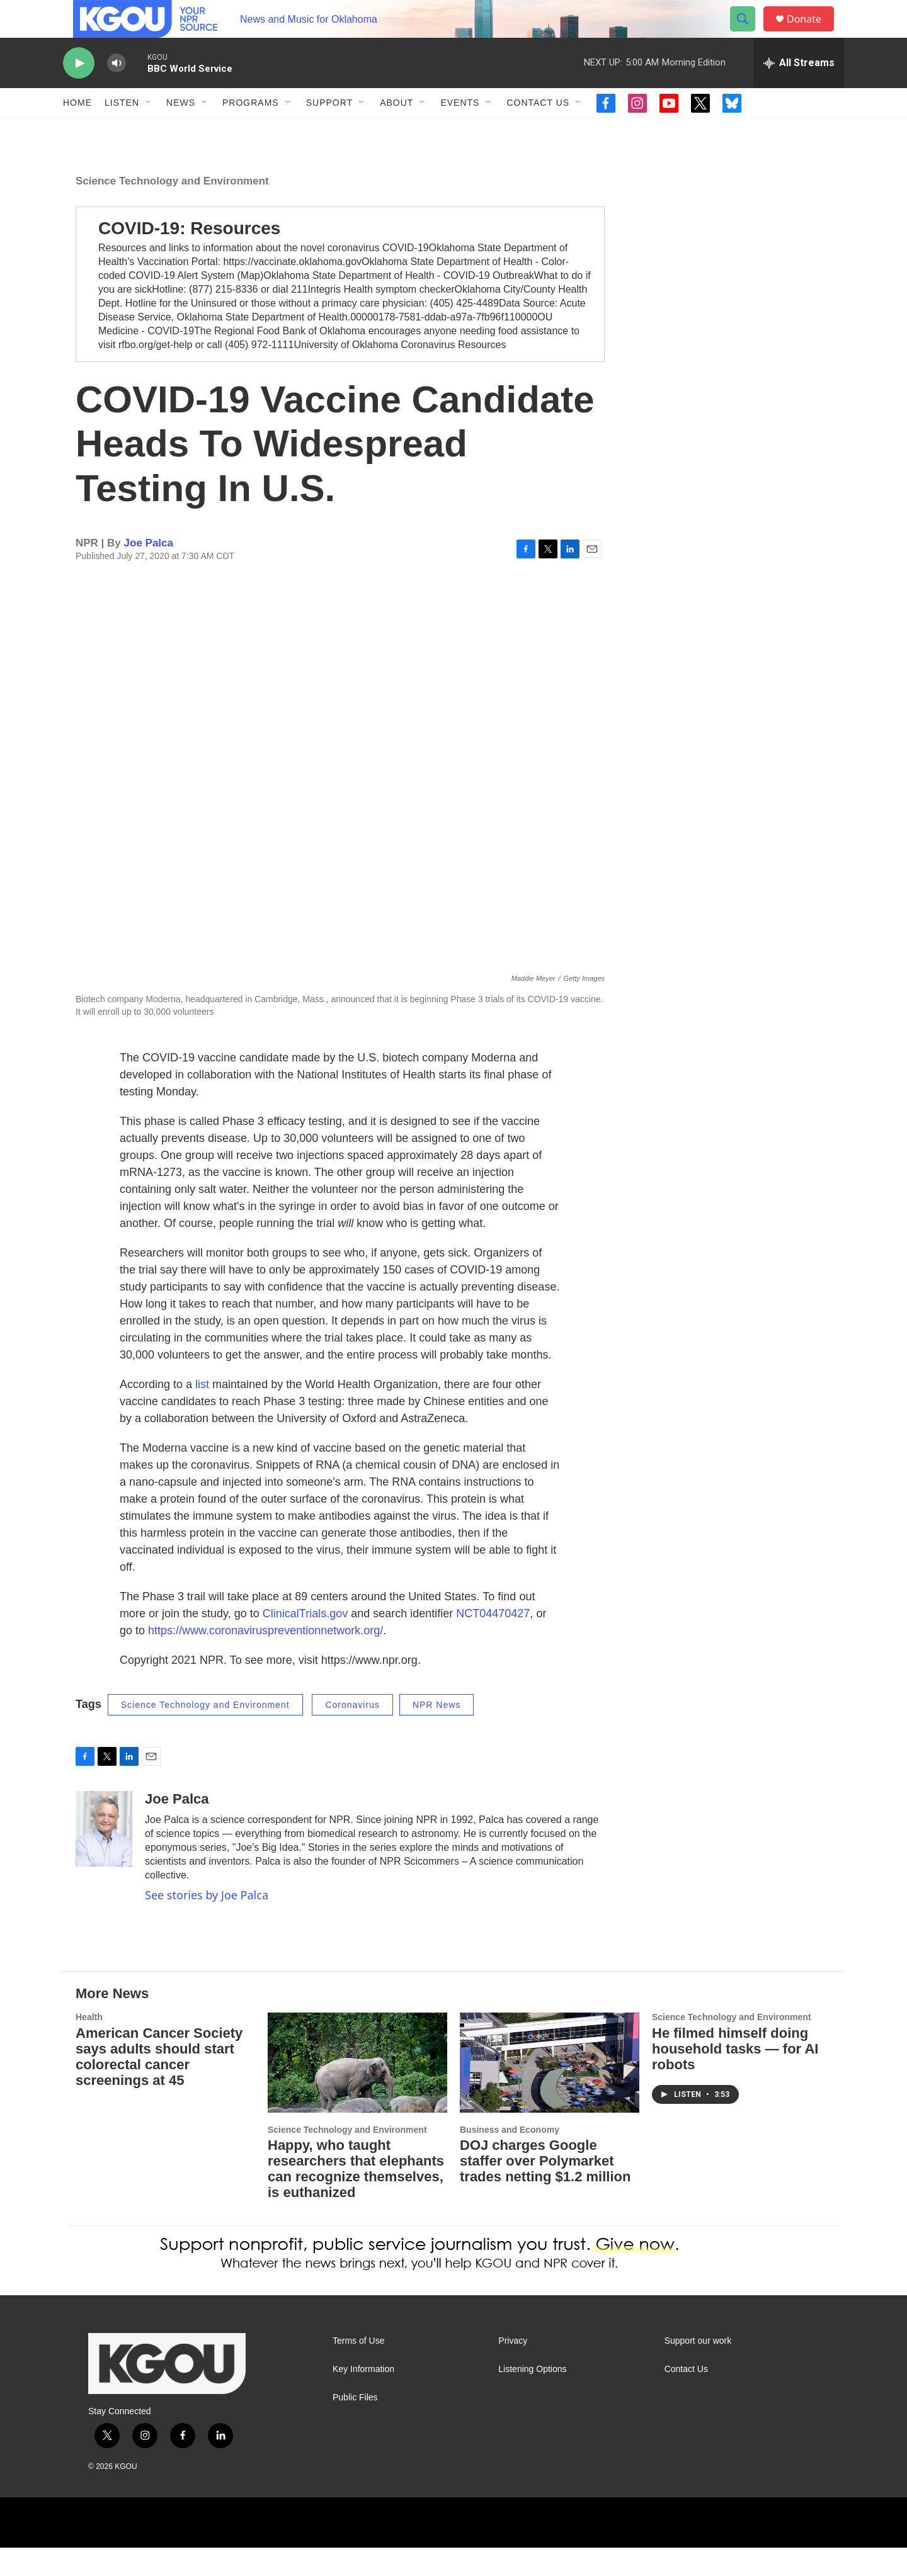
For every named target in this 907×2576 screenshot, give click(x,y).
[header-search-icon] (748, 33)
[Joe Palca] (104, 1857)
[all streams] (799, 91)
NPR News (436, 1733)
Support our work (698, 2369)
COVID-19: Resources (189, 256)
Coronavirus (352, 1733)
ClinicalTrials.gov (305, 1641)
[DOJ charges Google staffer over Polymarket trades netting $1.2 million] (549, 2091)
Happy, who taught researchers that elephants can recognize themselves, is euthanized (356, 2197)
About (396, 131)
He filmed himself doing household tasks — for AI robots (735, 2077)
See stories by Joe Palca (206, 1923)
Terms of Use (358, 2369)
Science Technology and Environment (172, 209)
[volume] (116, 91)
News (180, 131)
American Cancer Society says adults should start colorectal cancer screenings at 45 (159, 2084)
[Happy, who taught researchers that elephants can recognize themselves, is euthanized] (357, 2091)
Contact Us (537, 131)
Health (89, 2045)
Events (459, 131)
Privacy (512, 2369)
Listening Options (532, 2397)
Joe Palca (148, 571)
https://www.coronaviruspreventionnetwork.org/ (265, 1658)
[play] (79, 91)
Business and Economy (509, 2158)
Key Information (363, 2397)
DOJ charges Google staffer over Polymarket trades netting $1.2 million (545, 2189)
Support (329, 131)
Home (77, 131)
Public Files (355, 2426)
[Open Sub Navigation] (149, 131)
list (202, 1412)
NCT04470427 (493, 1641)
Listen (122, 131)
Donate (811, 33)
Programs (250, 131)
